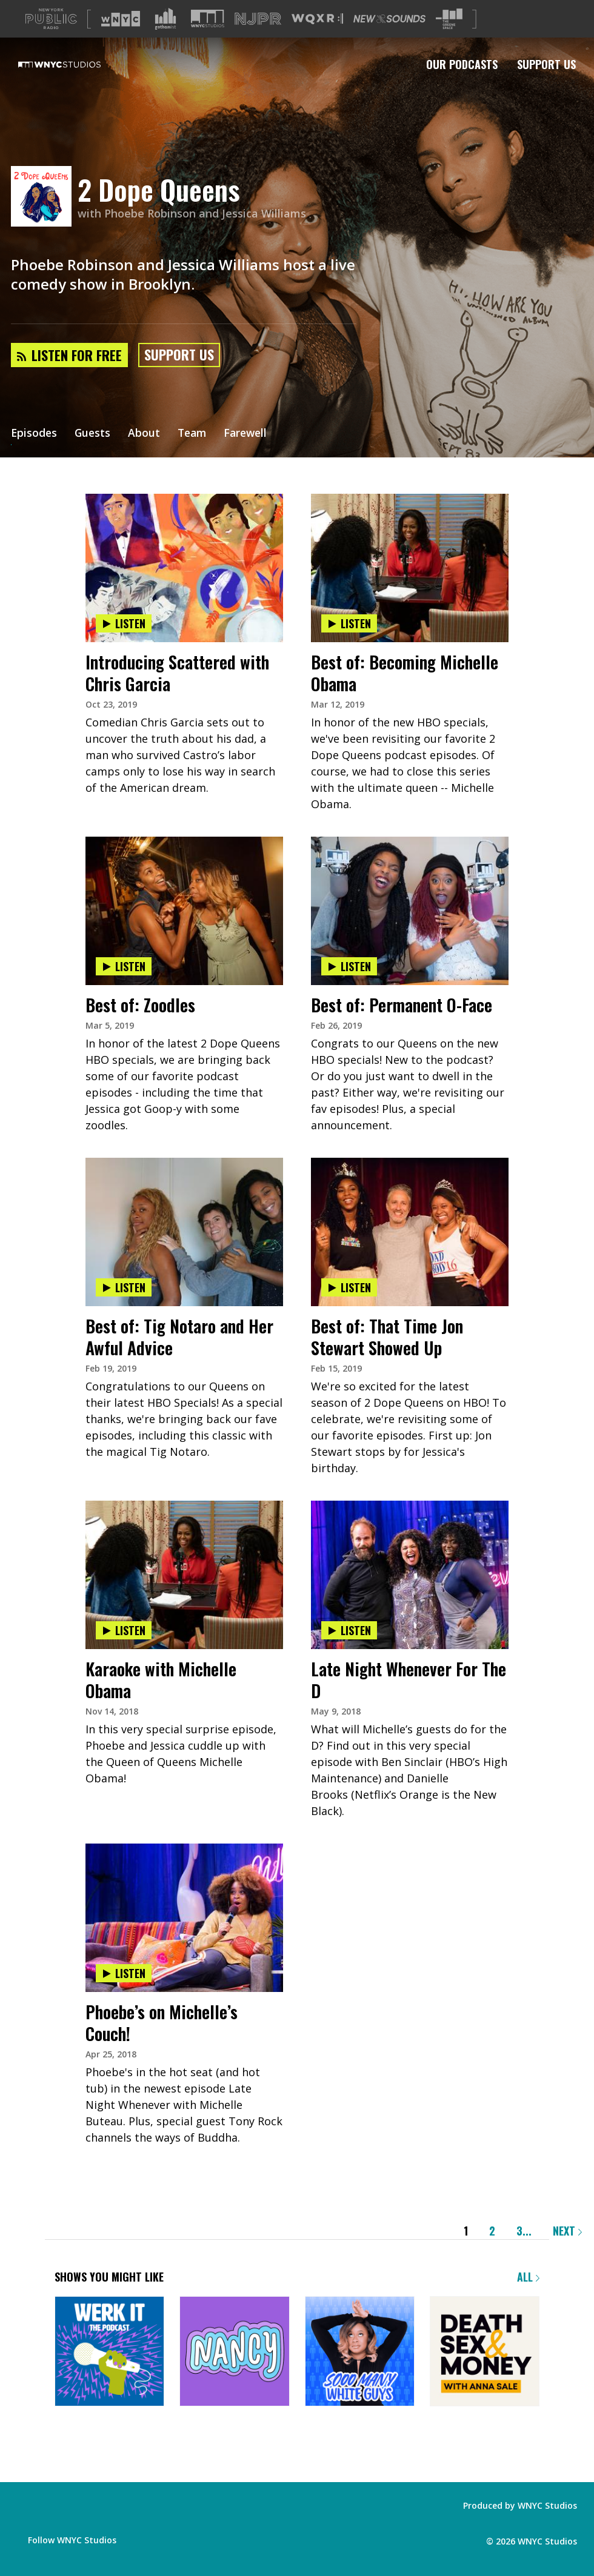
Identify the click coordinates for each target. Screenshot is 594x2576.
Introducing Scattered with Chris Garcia (177, 672)
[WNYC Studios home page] (74, 64)
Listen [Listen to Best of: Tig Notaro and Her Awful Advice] (123, 1287)
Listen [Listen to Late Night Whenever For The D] (349, 1630)
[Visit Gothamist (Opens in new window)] (165, 19)
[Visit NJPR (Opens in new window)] (258, 19)
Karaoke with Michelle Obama (160, 1679)
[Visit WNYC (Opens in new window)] (120, 19)
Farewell (251, 433)
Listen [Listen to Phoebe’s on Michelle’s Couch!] (123, 1973)
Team (195, 433)
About (146, 433)
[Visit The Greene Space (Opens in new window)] (449, 19)
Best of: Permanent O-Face (401, 1004)
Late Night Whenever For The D (408, 1679)
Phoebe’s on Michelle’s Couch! (161, 2022)
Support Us (546, 64)
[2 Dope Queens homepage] (44, 197)
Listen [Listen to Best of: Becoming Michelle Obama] (349, 623)
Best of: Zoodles (140, 1004)
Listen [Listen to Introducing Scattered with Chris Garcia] (123, 623)
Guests (94, 433)
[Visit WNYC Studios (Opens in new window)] (207, 18)
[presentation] (184, 531)
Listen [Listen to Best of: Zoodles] (123, 966)
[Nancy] (234, 2352)
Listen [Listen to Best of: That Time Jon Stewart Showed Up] (349, 1287)
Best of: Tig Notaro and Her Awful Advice (179, 1336)
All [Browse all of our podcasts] (528, 2277)
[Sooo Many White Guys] (360, 2352)
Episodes (34, 433)
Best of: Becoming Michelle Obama (404, 672)
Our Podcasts (462, 64)
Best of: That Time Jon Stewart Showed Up (387, 1336)
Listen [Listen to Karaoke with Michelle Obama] (123, 1630)
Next (567, 2231)
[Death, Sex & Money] (484, 2352)
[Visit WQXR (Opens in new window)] (317, 19)
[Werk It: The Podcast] (109, 2352)
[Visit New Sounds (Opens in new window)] (389, 19)
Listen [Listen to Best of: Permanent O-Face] (349, 966)
